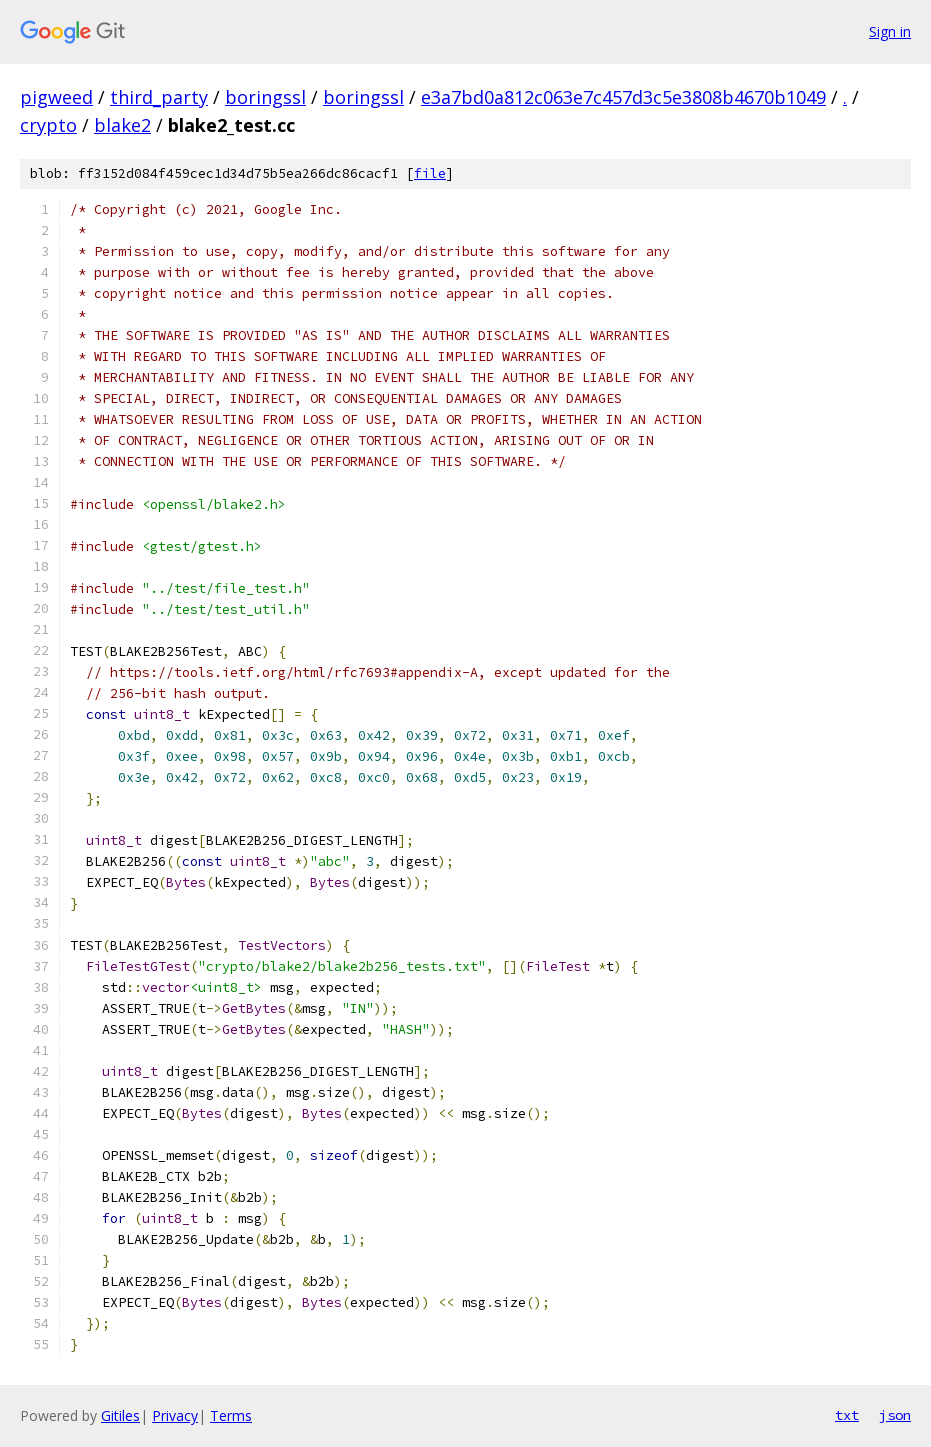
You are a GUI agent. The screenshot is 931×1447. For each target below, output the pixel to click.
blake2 (122, 125)
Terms (231, 1415)
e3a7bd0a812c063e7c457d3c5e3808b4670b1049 (623, 97)
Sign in (890, 31)
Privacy (175, 1415)
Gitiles (120, 1415)
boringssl (265, 97)
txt (847, 1415)
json (895, 1415)
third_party (159, 97)
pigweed (56, 97)
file (430, 173)
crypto (48, 125)
